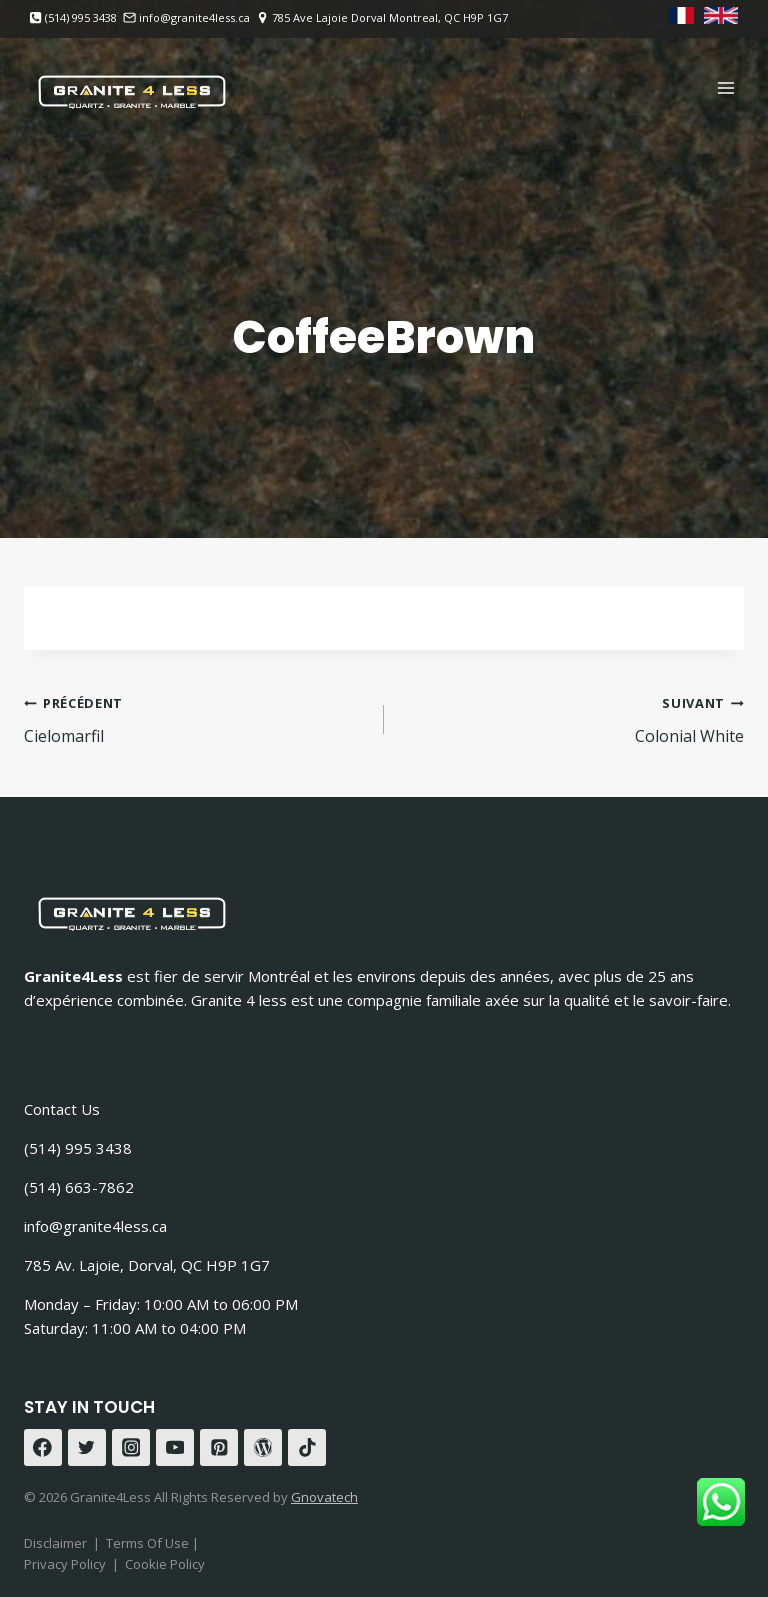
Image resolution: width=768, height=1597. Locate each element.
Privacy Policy (65, 1564)
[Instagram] (131, 1448)
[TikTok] (307, 1448)
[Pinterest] (219, 1448)
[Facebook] (43, 1448)
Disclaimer (55, 1543)
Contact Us (62, 1109)
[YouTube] (175, 1448)
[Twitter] (87, 1448)
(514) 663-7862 (79, 1187)
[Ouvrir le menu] (725, 87)
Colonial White (572, 718)
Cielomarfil (196, 718)
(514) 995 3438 (78, 1148)
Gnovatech (324, 1497)
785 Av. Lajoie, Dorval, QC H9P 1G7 (147, 1265)
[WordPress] (263, 1448)
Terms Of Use (149, 1543)
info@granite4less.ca (95, 1226)
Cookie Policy (165, 1564)
